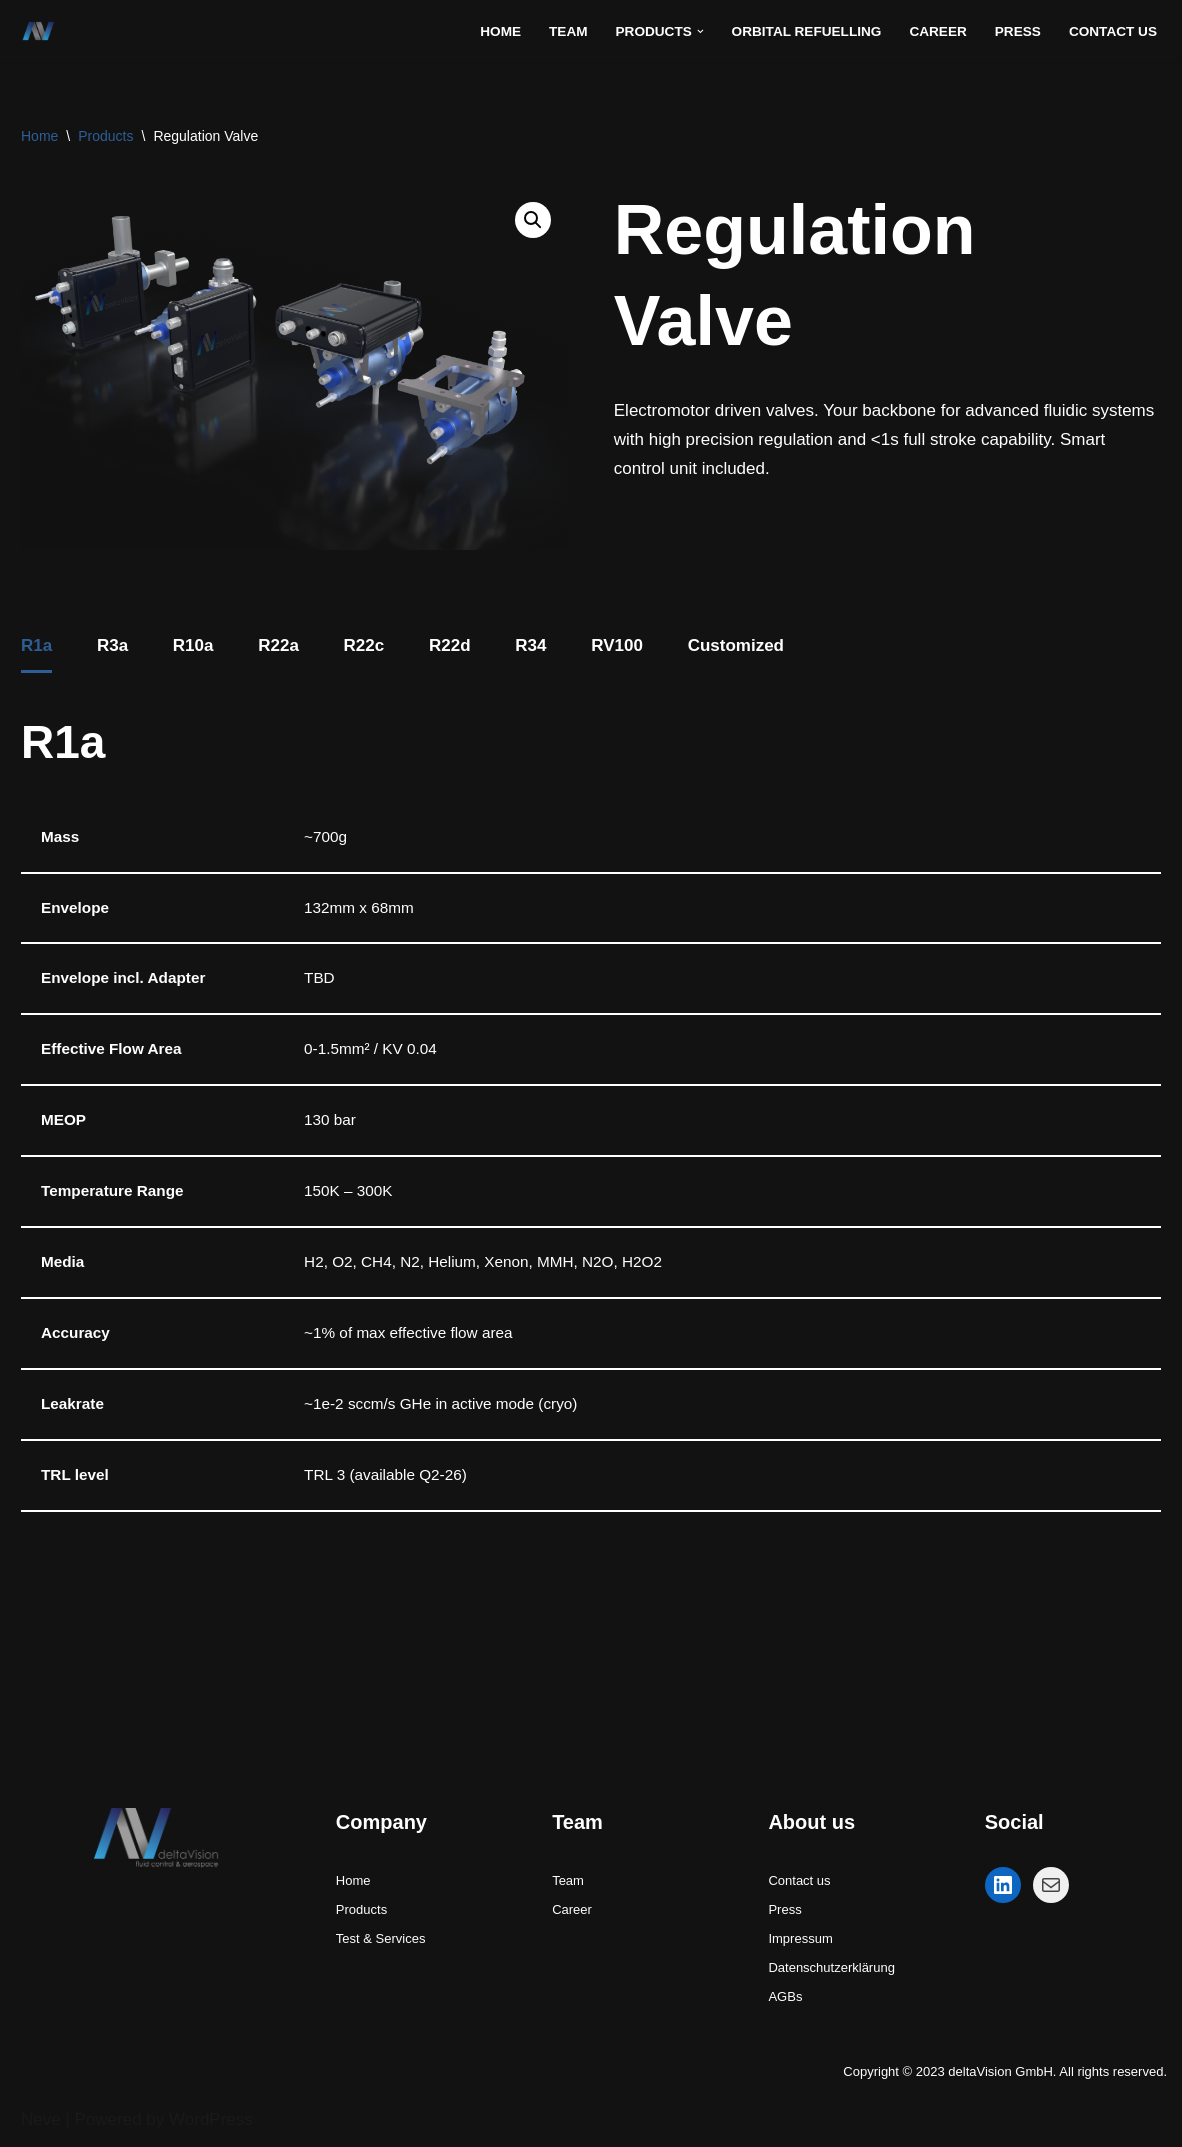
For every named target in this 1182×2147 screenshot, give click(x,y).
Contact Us (1113, 31)
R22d (450, 645)
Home (500, 31)
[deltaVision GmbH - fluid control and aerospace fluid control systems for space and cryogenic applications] (43, 31)
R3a (112, 645)
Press (1018, 31)
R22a (278, 645)
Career (937, 31)
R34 (530, 645)
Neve (41, 2119)
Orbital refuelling (807, 31)
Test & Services (381, 1938)
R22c (364, 645)
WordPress (211, 2119)
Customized (736, 645)
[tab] (36, 648)
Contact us (799, 1880)
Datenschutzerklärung (831, 1967)
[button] (700, 31)
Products (105, 136)
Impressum (800, 1938)
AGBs (785, 1996)
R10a (193, 645)
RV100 (617, 645)
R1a (36, 645)
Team (568, 31)
